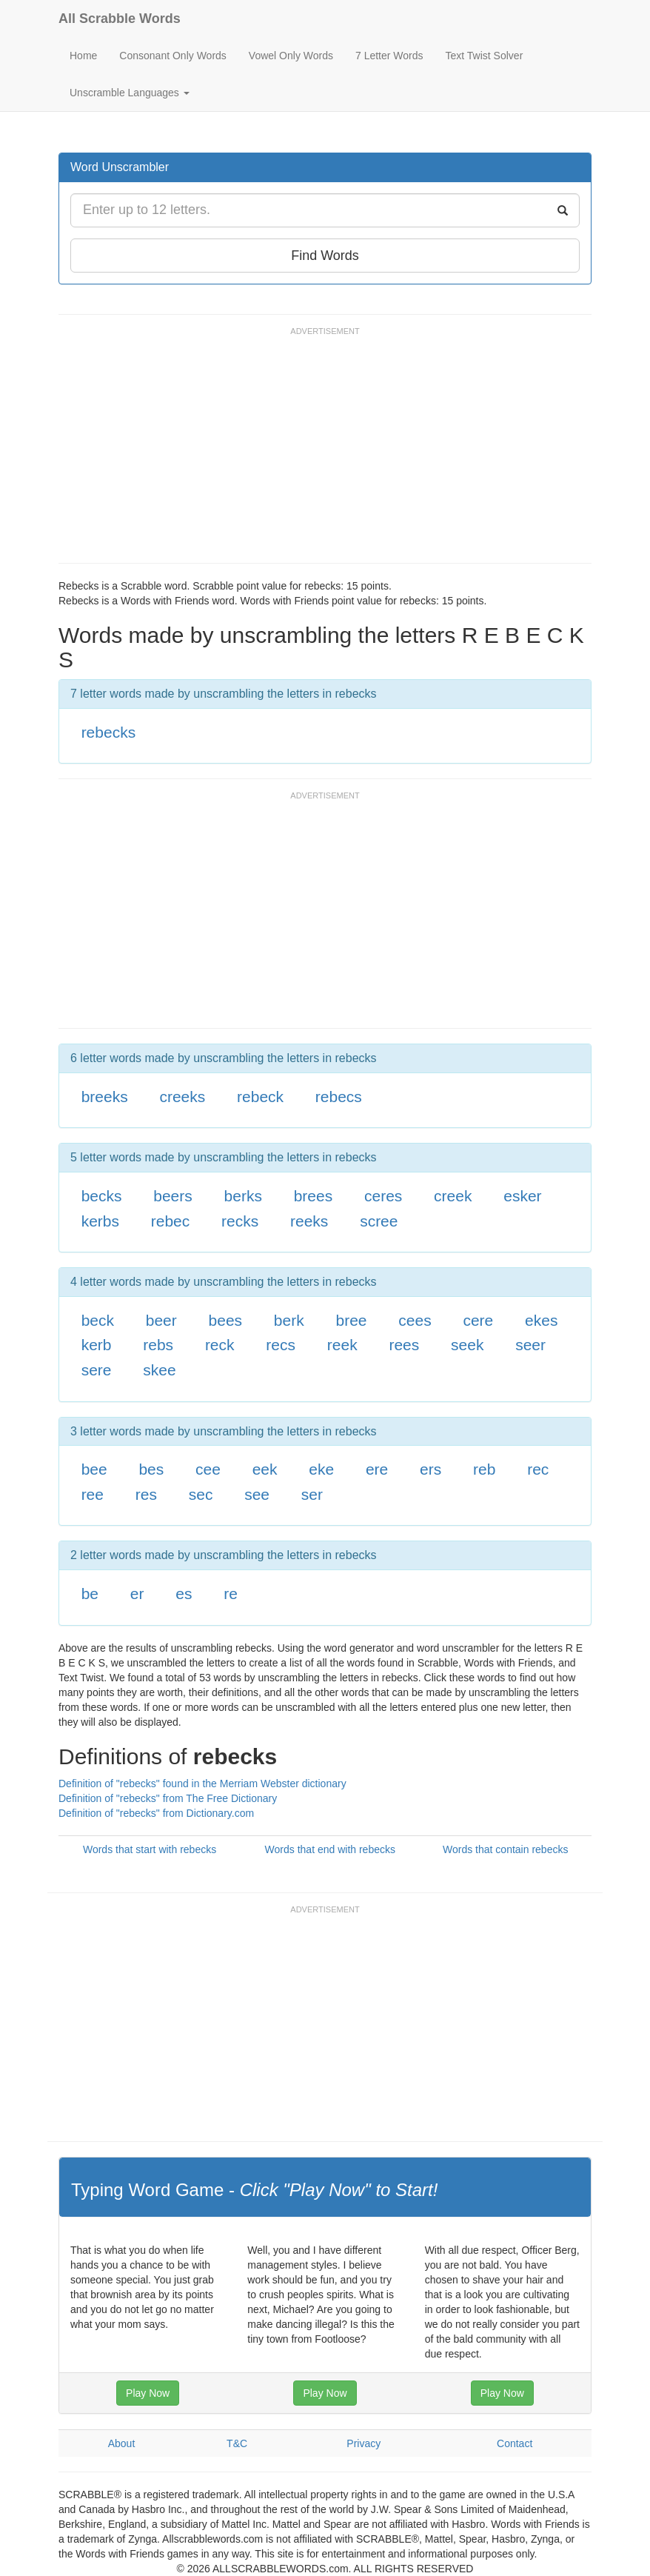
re (231, 1593)
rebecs (338, 1096)
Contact (514, 2443)
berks (243, 1195)
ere (377, 1469)
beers (172, 1195)
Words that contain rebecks (505, 1849)
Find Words (325, 255)
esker (522, 1195)
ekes (541, 1320)
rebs (158, 1344)
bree (350, 1320)
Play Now (148, 2393)
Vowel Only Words (291, 55)
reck (220, 1344)
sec (201, 1494)
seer (530, 1344)
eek (265, 1469)
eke (321, 1469)
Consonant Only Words (172, 55)
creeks (182, 1096)
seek (467, 1344)
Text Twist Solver (484, 55)
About (121, 2443)
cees (414, 1320)
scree (379, 1220)
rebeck (260, 1096)
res (146, 1494)
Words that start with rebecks (149, 1849)
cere (478, 1320)
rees (404, 1344)
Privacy (363, 2443)
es (183, 1593)
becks (101, 1195)
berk (289, 1320)
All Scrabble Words (119, 18)
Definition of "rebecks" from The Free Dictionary (167, 1798)
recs (280, 1344)
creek (453, 1195)
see (256, 1494)
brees (313, 1195)
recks (239, 1220)
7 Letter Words (389, 55)
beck (97, 1320)
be (89, 1593)
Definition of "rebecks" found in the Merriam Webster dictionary (202, 1783)
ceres (383, 1195)
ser (312, 1494)
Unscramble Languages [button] (130, 93)
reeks (309, 1220)
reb (484, 1469)
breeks (104, 1096)
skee (159, 1369)
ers (430, 1469)
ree (92, 1494)
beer (161, 1320)
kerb (96, 1344)
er (137, 1593)
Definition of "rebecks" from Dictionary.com (156, 1813)
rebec (170, 1220)
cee (208, 1469)
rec (538, 1469)
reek (342, 1344)
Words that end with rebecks (330, 1849)
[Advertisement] (327, 451)
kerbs (100, 1220)
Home (83, 55)
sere (96, 1369)
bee (94, 1469)
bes (151, 1469)
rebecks (108, 732)
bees (226, 1320)
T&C (237, 2443)
